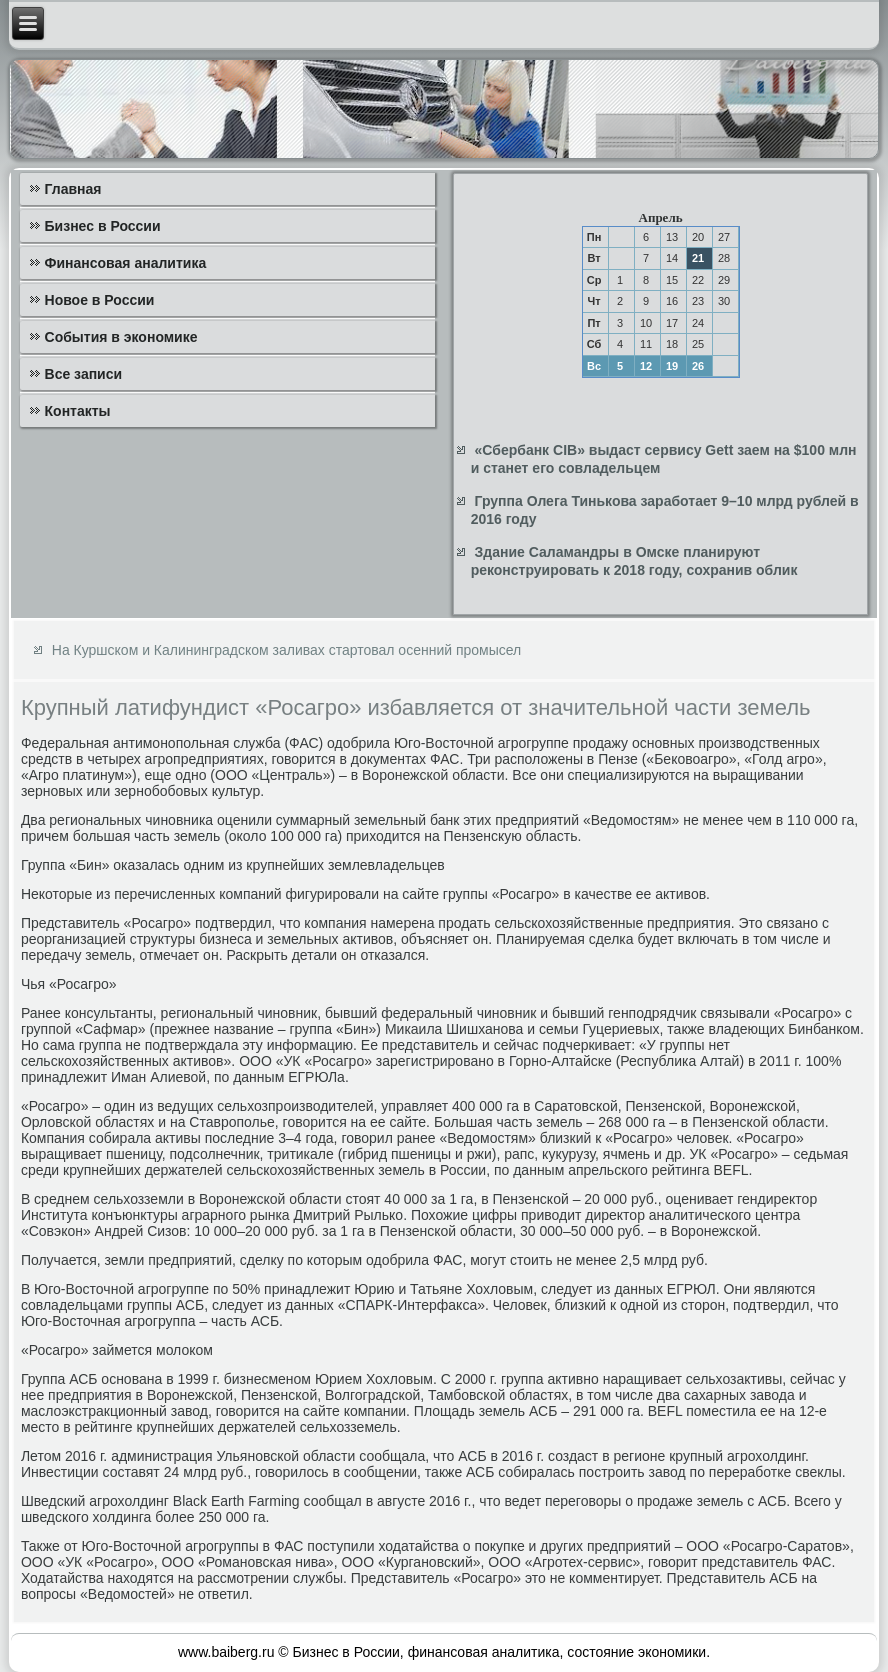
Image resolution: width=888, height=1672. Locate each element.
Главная (73, 189)
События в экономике (121, 337)
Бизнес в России (103, 226)
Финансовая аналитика (126, 263)
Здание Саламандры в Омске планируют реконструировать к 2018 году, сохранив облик (634, 561)
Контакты (78, 411)
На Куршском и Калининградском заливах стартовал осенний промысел (286, 650)
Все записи (84, 374)
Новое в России (100, 300)
